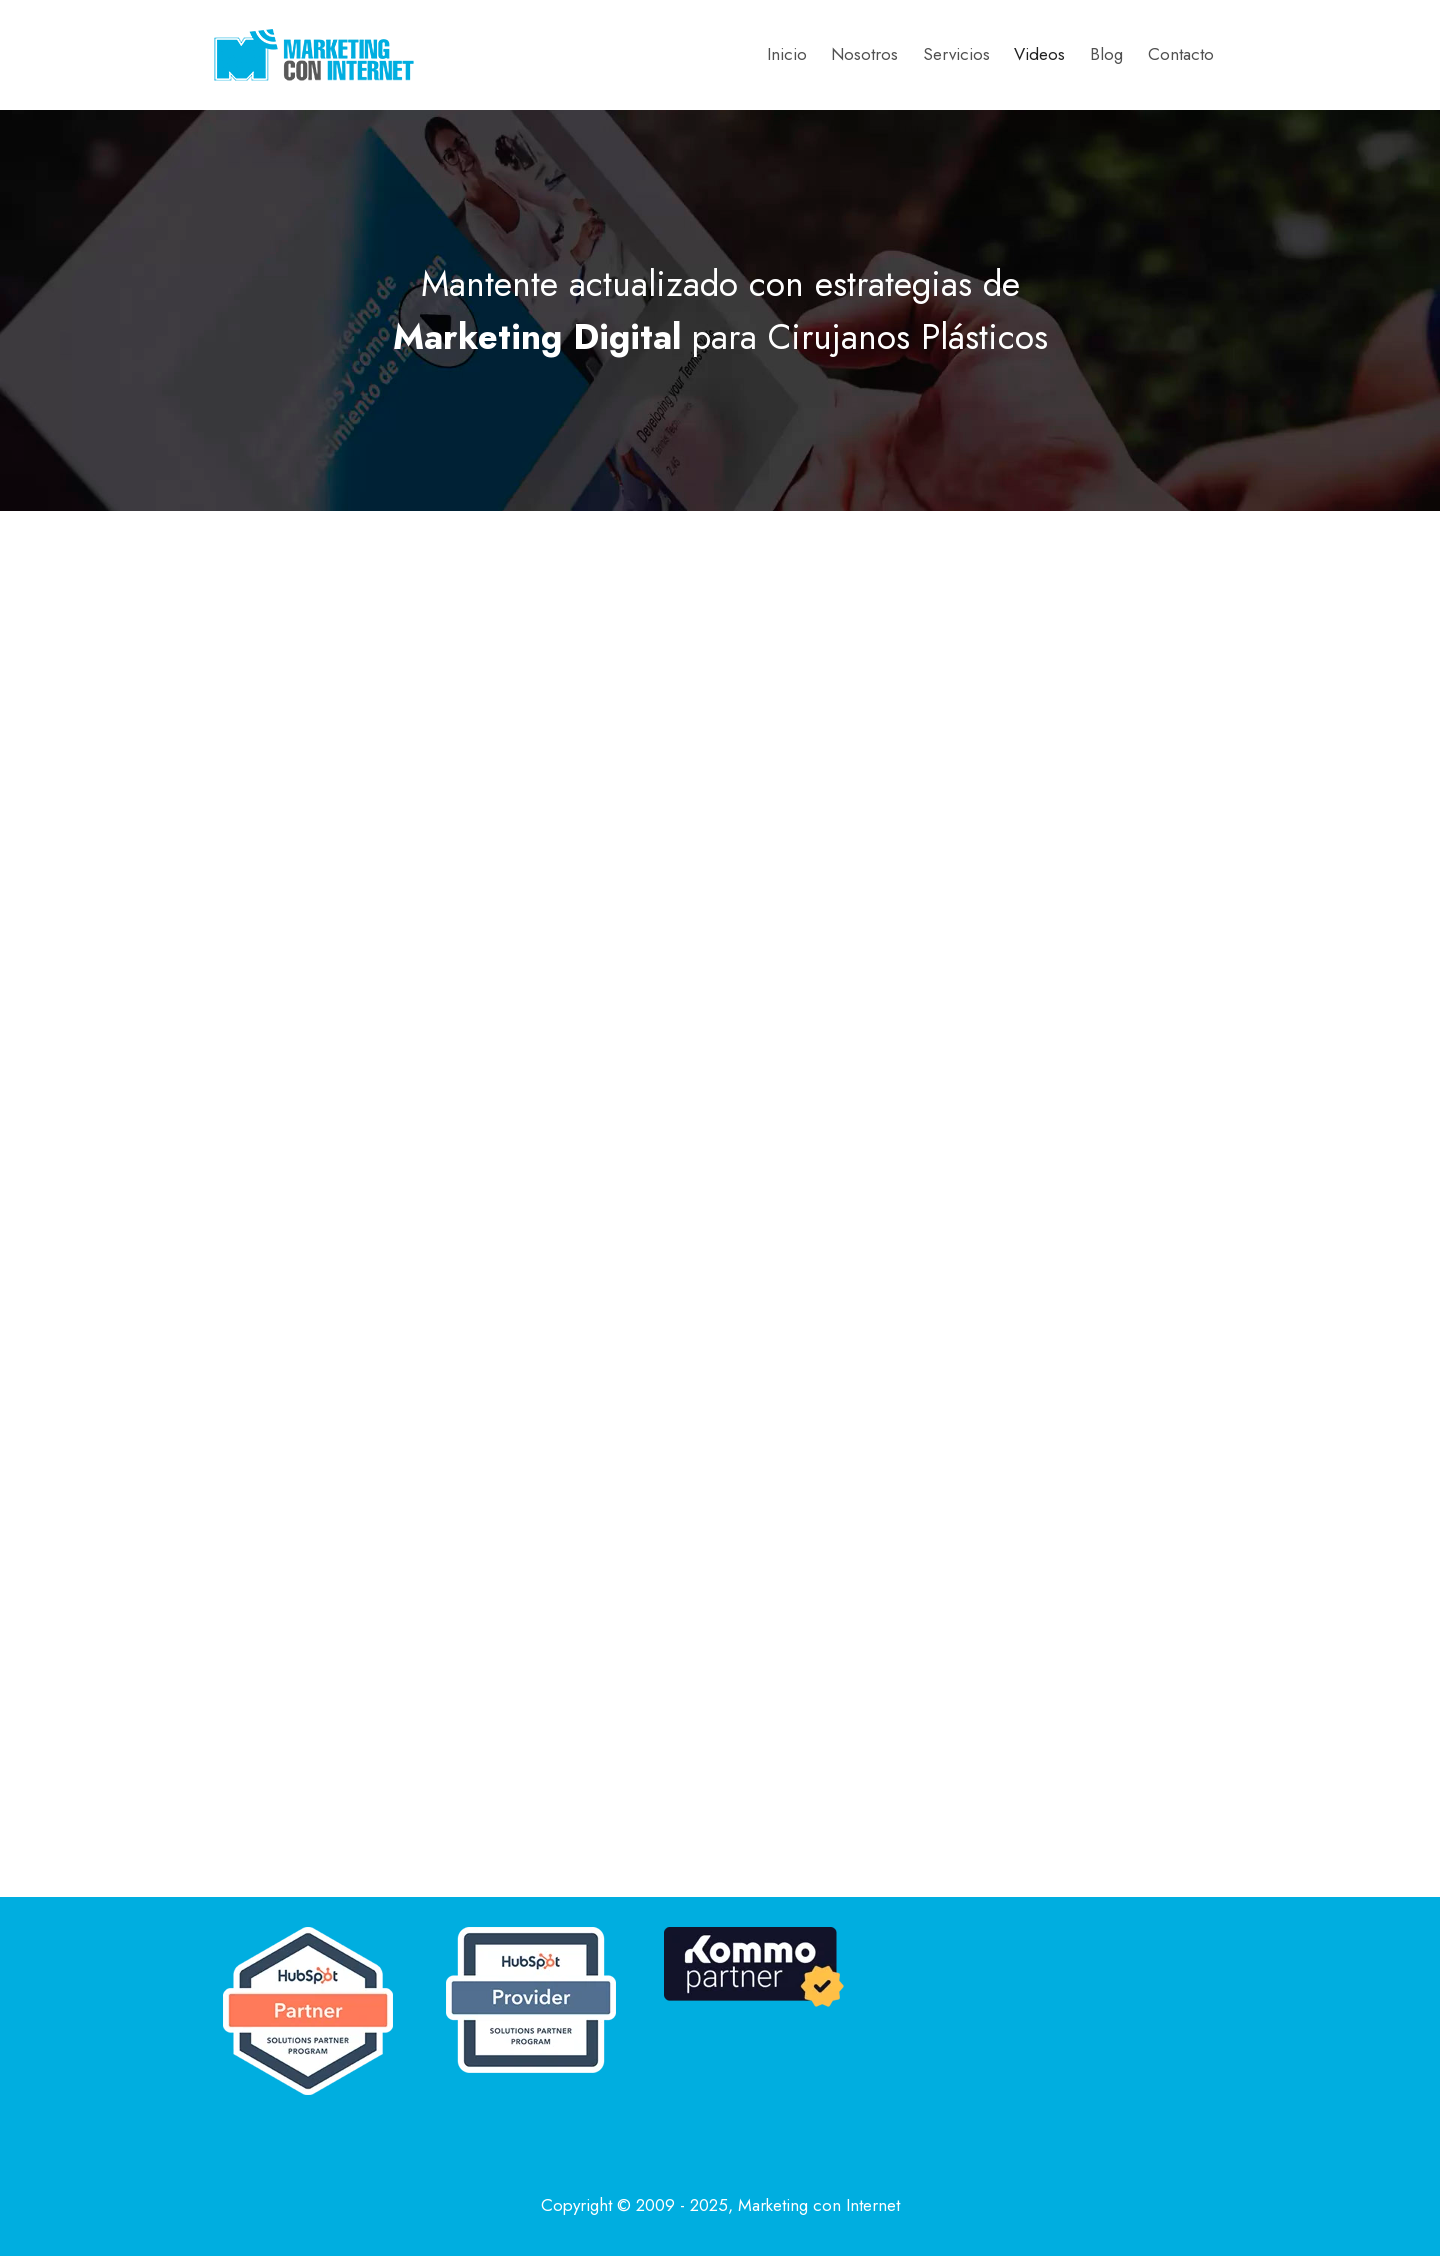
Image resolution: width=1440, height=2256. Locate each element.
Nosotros (864, 54)
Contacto (1181, 54)
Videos (1039, 54)
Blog (1106, 54)
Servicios (956, 54)
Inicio (787, 54)
